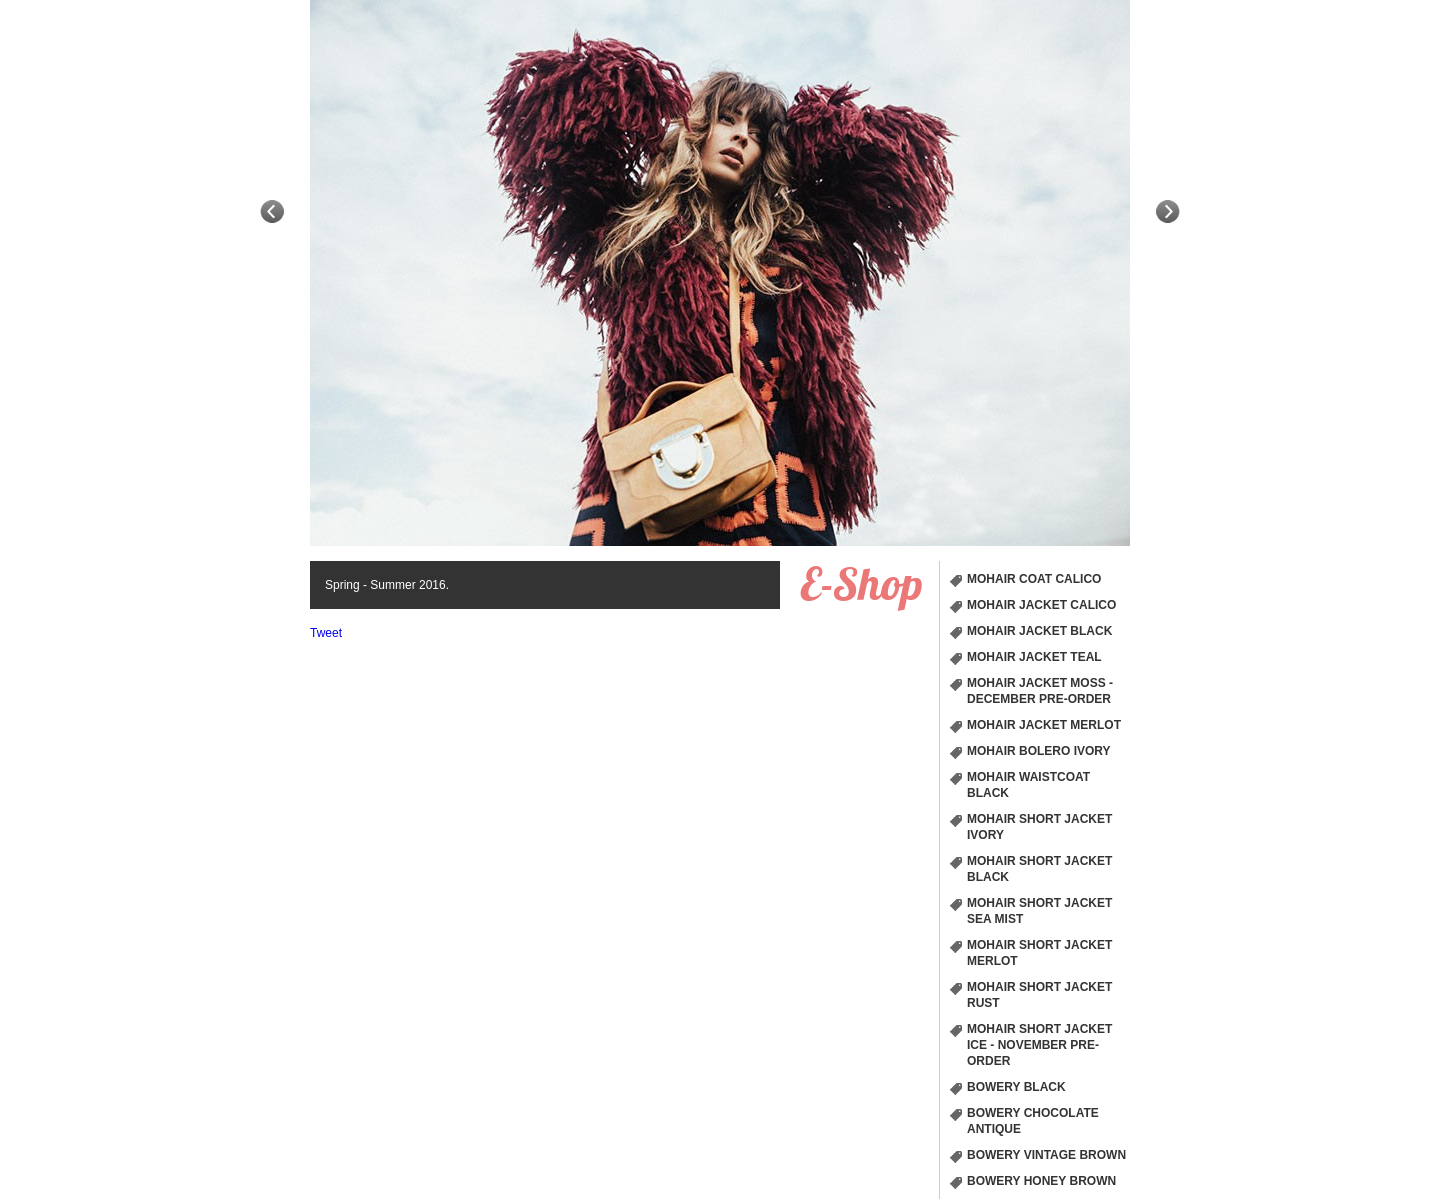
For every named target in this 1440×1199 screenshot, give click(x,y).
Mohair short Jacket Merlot (1039, 953)
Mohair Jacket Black (1039, 631)
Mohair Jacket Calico (1041, 605)
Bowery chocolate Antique (1033, 1121)
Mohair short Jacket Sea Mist (1039, 911)
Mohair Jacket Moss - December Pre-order (1040, 691)
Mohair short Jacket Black (1039, 869)
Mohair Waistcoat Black (1028, 785)
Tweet (326, 633)
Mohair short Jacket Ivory (1039, 827)
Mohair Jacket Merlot (1044, 725)
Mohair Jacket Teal (1034, 657)
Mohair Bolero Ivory (1039, 751)
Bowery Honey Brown (1041, 1181)
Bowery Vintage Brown (1046, 1155)
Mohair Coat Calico (1034, 579)
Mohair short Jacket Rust (1039, 995)
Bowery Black (1016, 1087)
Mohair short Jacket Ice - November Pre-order (1039, 1045)
